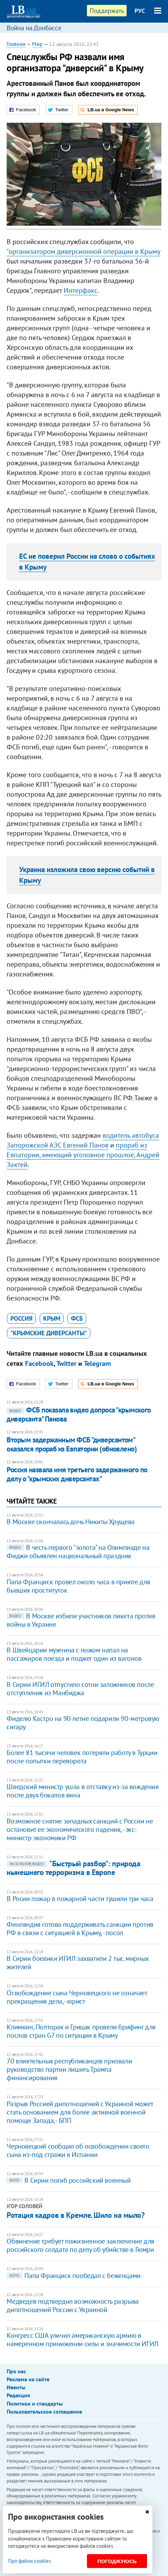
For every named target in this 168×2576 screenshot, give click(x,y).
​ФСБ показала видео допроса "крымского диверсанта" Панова (79, 1414)
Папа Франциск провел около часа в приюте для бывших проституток (78, 1586)
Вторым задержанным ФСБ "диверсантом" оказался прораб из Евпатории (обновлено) (72, 1444)
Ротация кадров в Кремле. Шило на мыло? (75, 2215)
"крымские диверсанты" (48, 1333)
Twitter (66, 1363)
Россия (21, 1318)
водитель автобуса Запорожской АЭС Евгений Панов (83, 1140)
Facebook (39, 1363)
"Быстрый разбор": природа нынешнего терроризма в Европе (73, 1868)
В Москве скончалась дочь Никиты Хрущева (70, 1521)
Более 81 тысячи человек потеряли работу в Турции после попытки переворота (82, 1756)
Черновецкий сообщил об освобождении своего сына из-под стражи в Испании (78, 2150)
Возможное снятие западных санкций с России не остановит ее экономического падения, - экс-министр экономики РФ (80, 1829)
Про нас (16, 2371)
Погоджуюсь (117, 2561)
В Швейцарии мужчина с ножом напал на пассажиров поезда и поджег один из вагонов (74, 1654)
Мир (37, 43)
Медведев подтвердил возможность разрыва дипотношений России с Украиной (72, 2305)
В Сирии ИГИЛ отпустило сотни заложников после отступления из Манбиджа (80, 1688)
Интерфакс (80, 290)
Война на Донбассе (34, 28)
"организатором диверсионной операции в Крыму (83, 251)
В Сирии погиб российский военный (68, 2180)
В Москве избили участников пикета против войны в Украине (81, 1620)
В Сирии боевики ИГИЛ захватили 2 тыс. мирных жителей (77, 1962)
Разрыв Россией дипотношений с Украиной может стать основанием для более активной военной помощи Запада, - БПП (80, 2112)
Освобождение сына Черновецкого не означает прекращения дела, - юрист (77, 1997)
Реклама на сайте (28, 2379)
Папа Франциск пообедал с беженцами (73, 2275)
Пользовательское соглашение (44, 2411)
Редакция (18, 2395)
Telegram (97, 1363)
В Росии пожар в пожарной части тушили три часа (80, 1898)
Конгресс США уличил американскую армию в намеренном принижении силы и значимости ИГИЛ (82, 2339)
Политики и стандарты (35, 2403)
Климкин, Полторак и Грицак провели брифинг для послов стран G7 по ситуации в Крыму (81, 2031)
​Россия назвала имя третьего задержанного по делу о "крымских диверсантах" (77, 1474)
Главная (16, 43)
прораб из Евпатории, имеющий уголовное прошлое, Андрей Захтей (83, 1155)
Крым (51, 1318)
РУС (140, 11)
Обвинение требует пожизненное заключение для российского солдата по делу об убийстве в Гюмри (80, 2245)
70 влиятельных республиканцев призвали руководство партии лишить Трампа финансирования (69, 2069)
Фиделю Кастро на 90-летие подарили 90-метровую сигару (83, 1722)
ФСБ (77, 1318)
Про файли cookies (29, 2561)
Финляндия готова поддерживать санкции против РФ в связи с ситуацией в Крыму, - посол (80, 1928)
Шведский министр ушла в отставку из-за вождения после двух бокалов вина (83, 1791)
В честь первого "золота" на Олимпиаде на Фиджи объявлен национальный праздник (78, 1551)
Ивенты (16, 2387)
